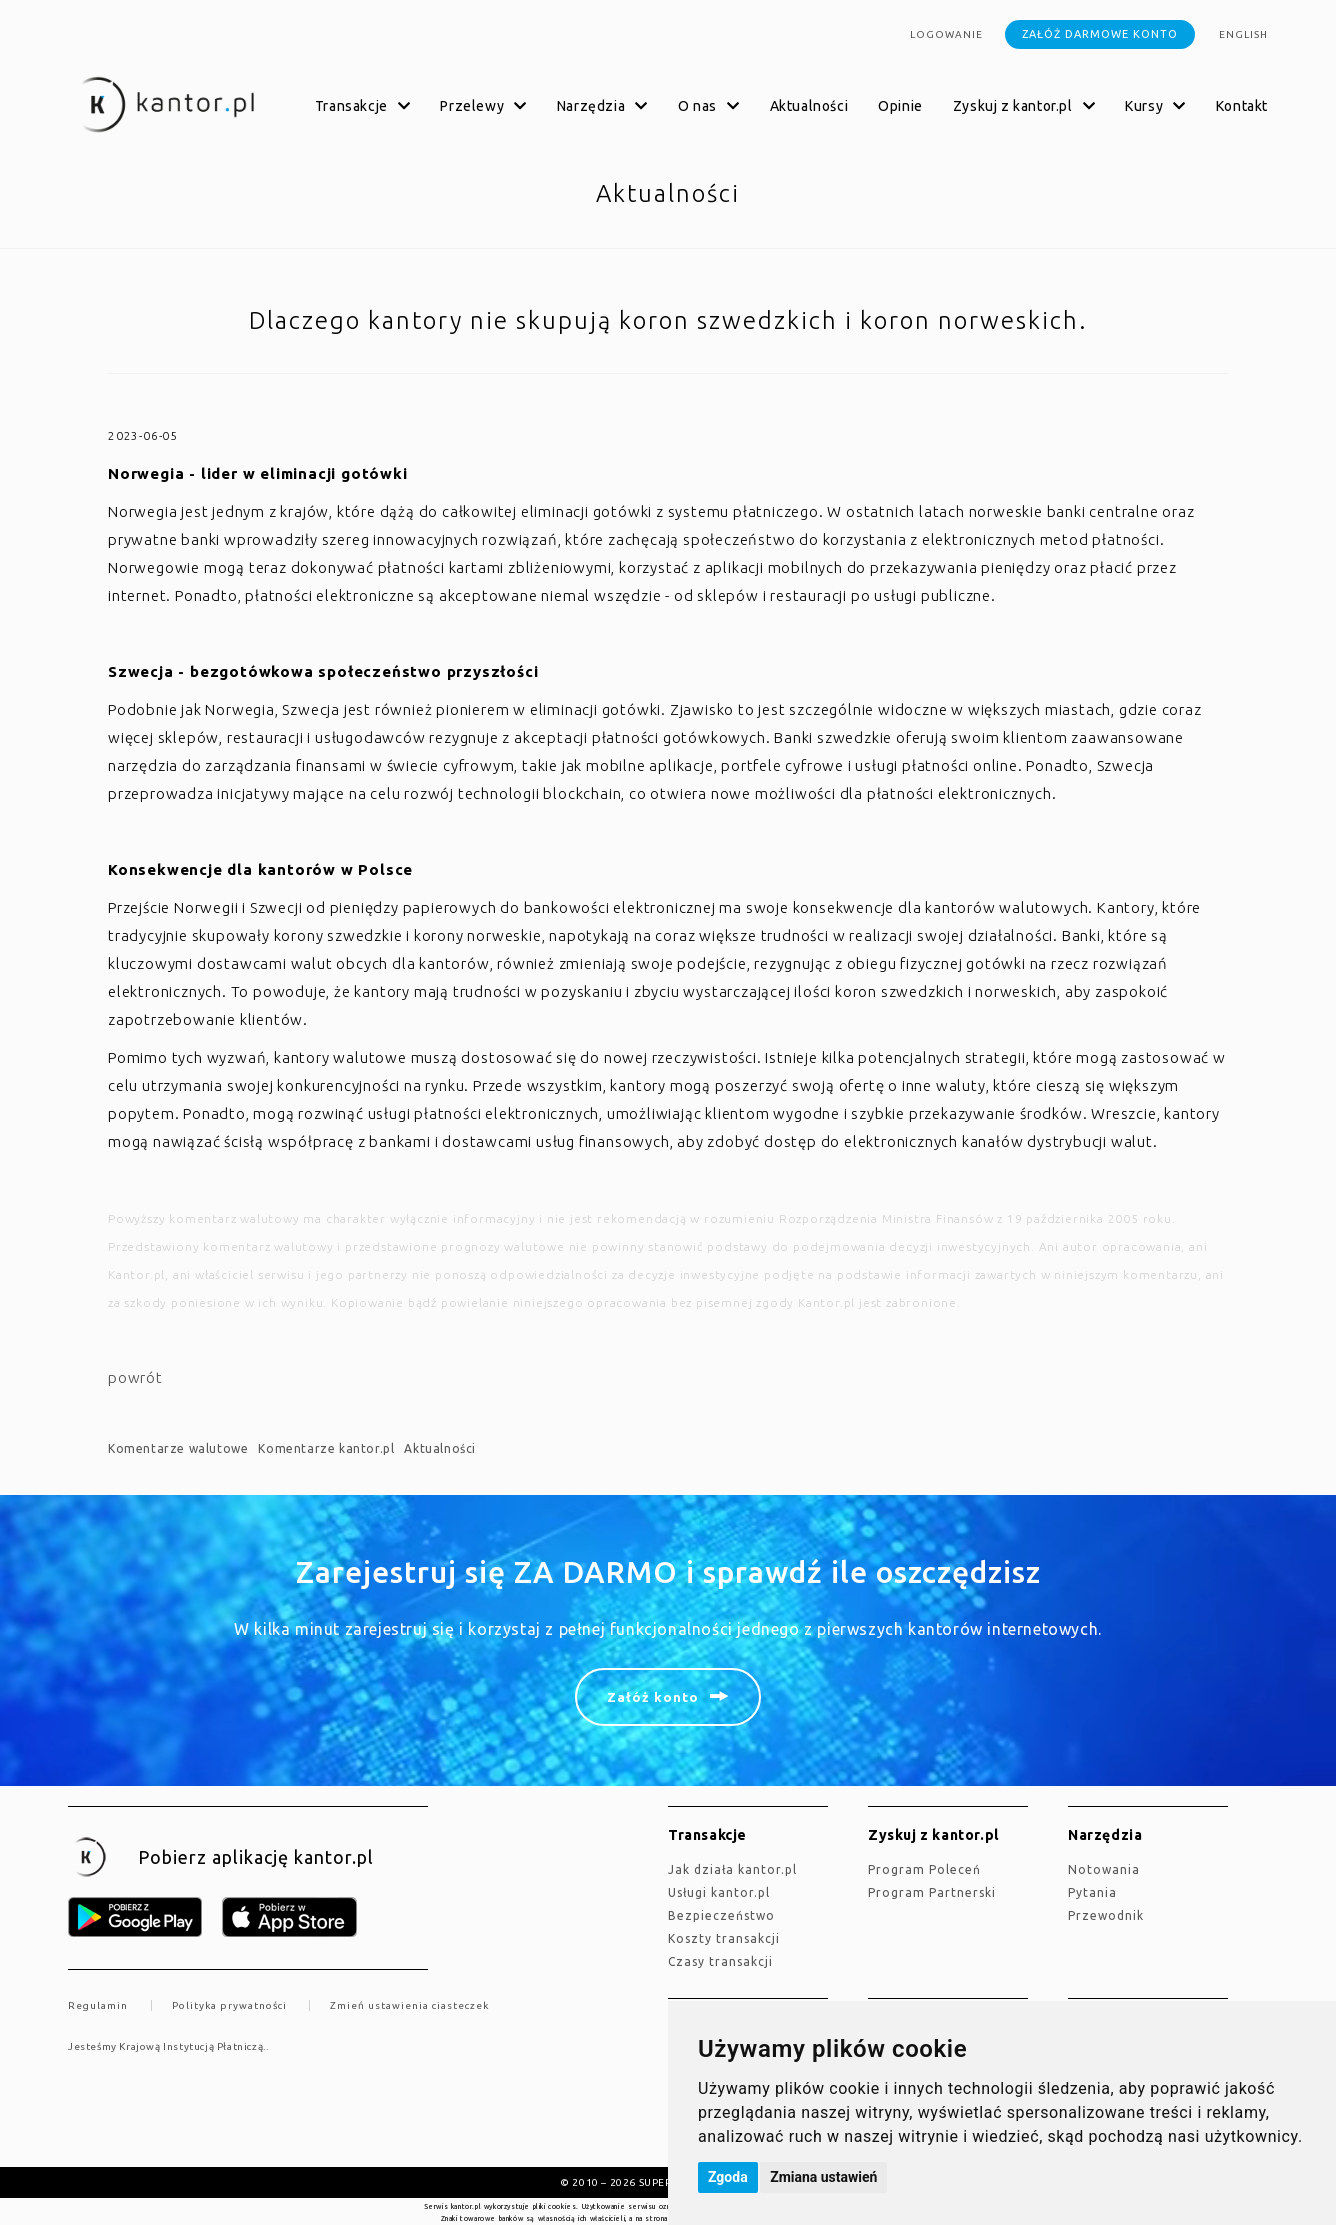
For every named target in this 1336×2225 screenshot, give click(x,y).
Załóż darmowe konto (1100, 34)
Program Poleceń (924, 1869)
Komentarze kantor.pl (326, 1448)
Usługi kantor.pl (719, 1892)
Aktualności (809, 106)
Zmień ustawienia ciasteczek (409, 2005)
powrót (135, 1377)
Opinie (900, 106)
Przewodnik (1106, 1915)
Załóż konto (653, 1697)
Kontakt (1242, 106)
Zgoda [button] (728, 2177)
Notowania (1104, 1869)
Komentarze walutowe (178, 1448)
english (1243, 34)
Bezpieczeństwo (721, 1915)
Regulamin (98, 2005)
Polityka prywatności (229, 2005)
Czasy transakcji (720, 1961)
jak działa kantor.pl (732, 1869)
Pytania (1092, 1892)
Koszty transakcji (724, 1938)
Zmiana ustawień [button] (823, 2177)
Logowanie (946, 34)
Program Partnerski (932, 1892)
